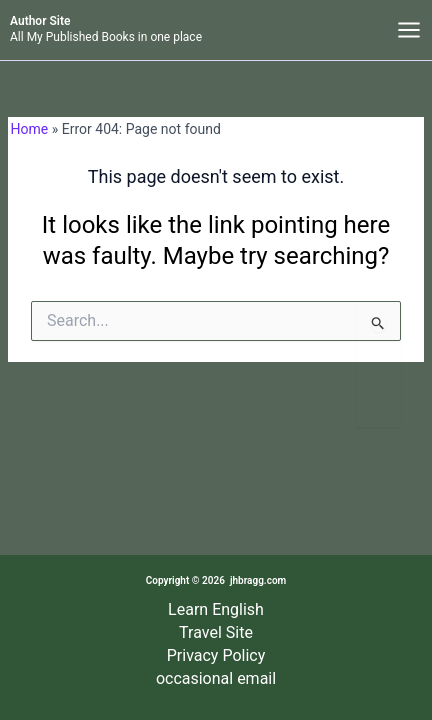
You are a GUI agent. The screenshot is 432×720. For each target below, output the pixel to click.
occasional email (216, 678)
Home (30, 129)
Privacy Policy (216, 655)
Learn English (216, 609)
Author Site (40, 21)
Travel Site (216, 632)
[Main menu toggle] (408, 30)
